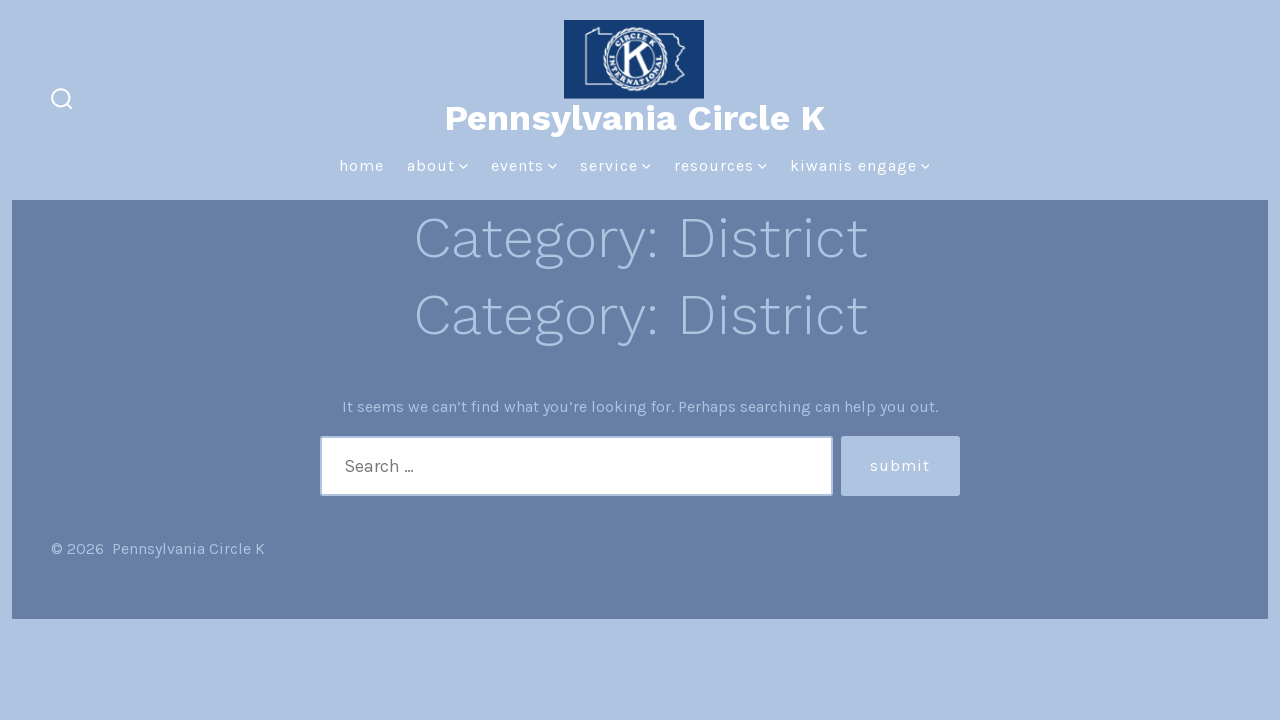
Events (524, 165)
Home (361, 165)
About (437, 165)
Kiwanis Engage (860, 165)
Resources (720, 165)
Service (615, 165)
